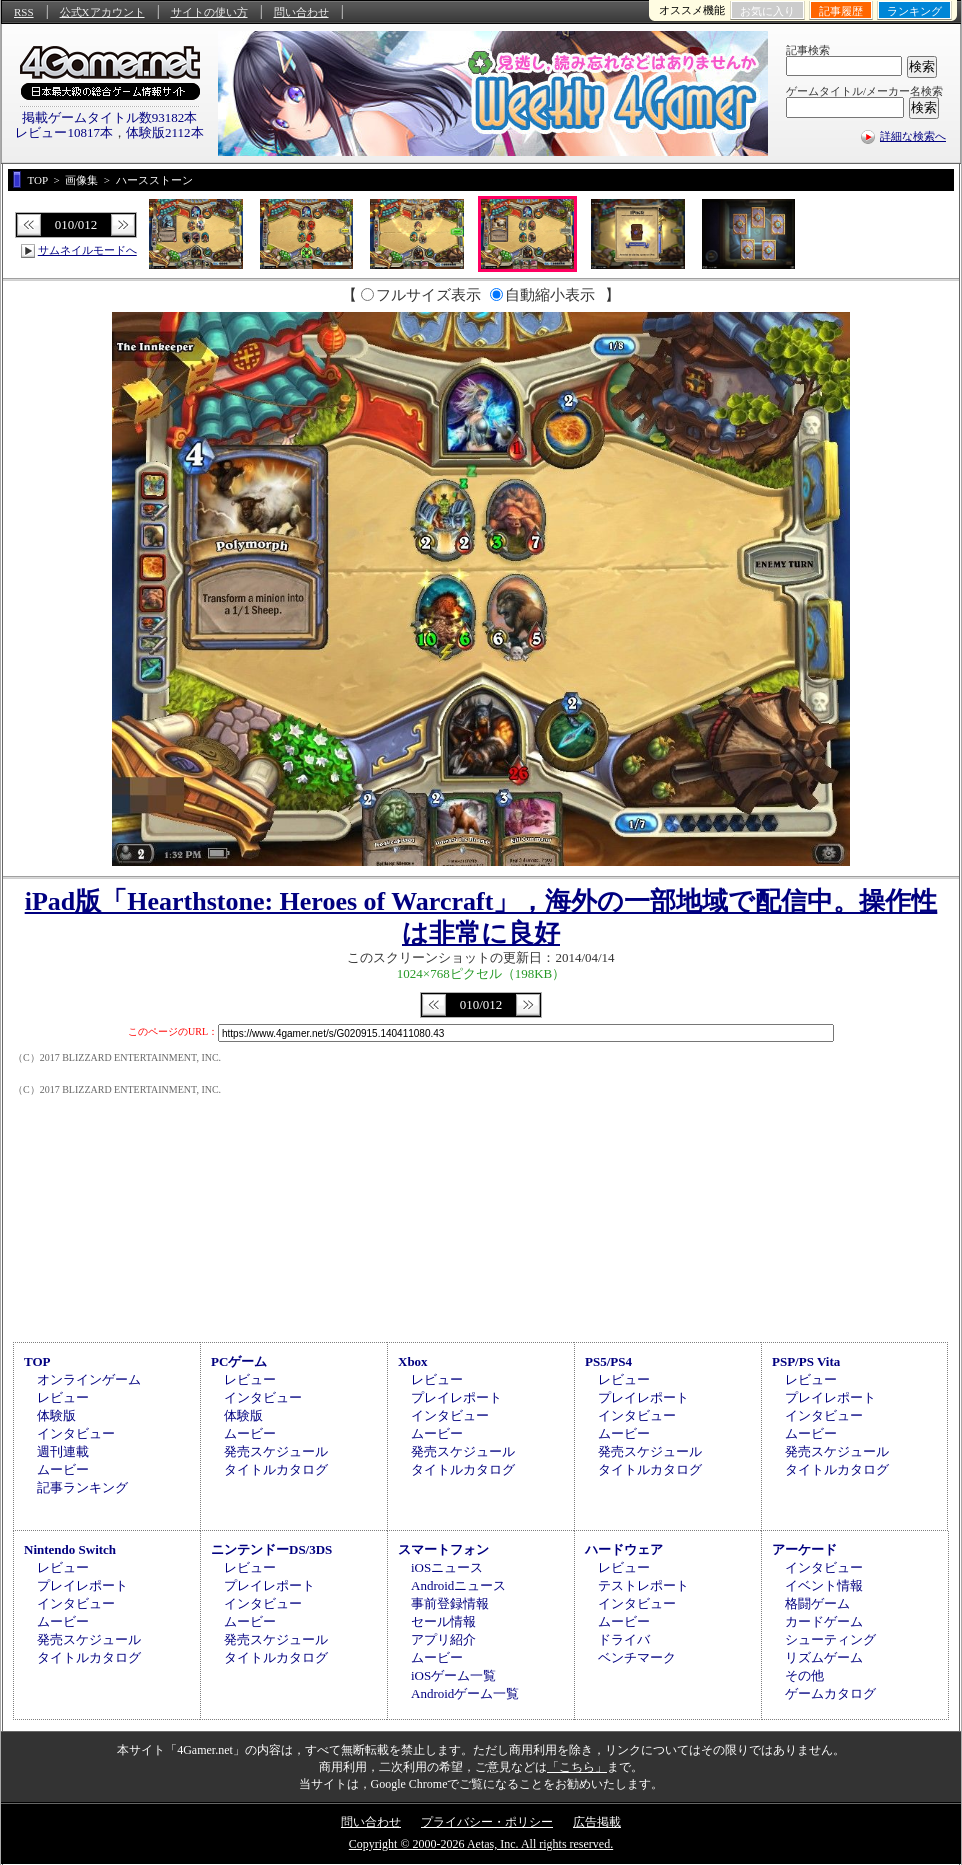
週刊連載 (63, 1451)
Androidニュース (458, 1585)
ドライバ (624, 1639)
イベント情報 (824, 1585)
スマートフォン (443, 1549)
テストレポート (643, 1585)
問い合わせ (301, 12)
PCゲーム (239, 1361)
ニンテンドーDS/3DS (271, 1549)
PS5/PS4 (608, 1361)
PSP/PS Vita (806, 1361)
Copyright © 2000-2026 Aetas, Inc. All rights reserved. (481, 1844)
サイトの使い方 (209, 12)
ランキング (914, 11)
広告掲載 (597, 1822)
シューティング (830, 1639)
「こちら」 (577, 1767)
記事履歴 (841, 11)
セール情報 (443, 1621)
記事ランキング (82, 1487)
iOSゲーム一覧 (453, 1675)
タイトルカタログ (276, 1469)
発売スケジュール (276, 1451)
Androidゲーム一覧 (465, 1693)
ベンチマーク (637, 1657)
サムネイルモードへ (87, 250)
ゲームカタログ (830, 1693)
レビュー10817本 (64, 132)
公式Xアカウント (102, 12)
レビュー (63, 1397)
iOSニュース (447, 1567)
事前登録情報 (450, 1603)
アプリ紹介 (443, 1639)
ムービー (63, 1469)
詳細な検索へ (913, 136)
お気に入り (767, 11)
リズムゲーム (824, 1657)
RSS (24, 12)
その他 (804, 1675)
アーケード (804, 1549)
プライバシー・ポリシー (487, 1822)
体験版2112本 (165, 132)
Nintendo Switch (70, 1549)
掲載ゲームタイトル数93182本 (110, 117)
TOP (37, 1361)
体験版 (56, 1415)
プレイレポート (456, 1397)
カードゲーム (824, 1621)
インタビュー (76, 1433)
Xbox (413, 1361)
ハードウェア (624, 1549)
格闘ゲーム (817, 1603)
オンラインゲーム (89, 1379)
